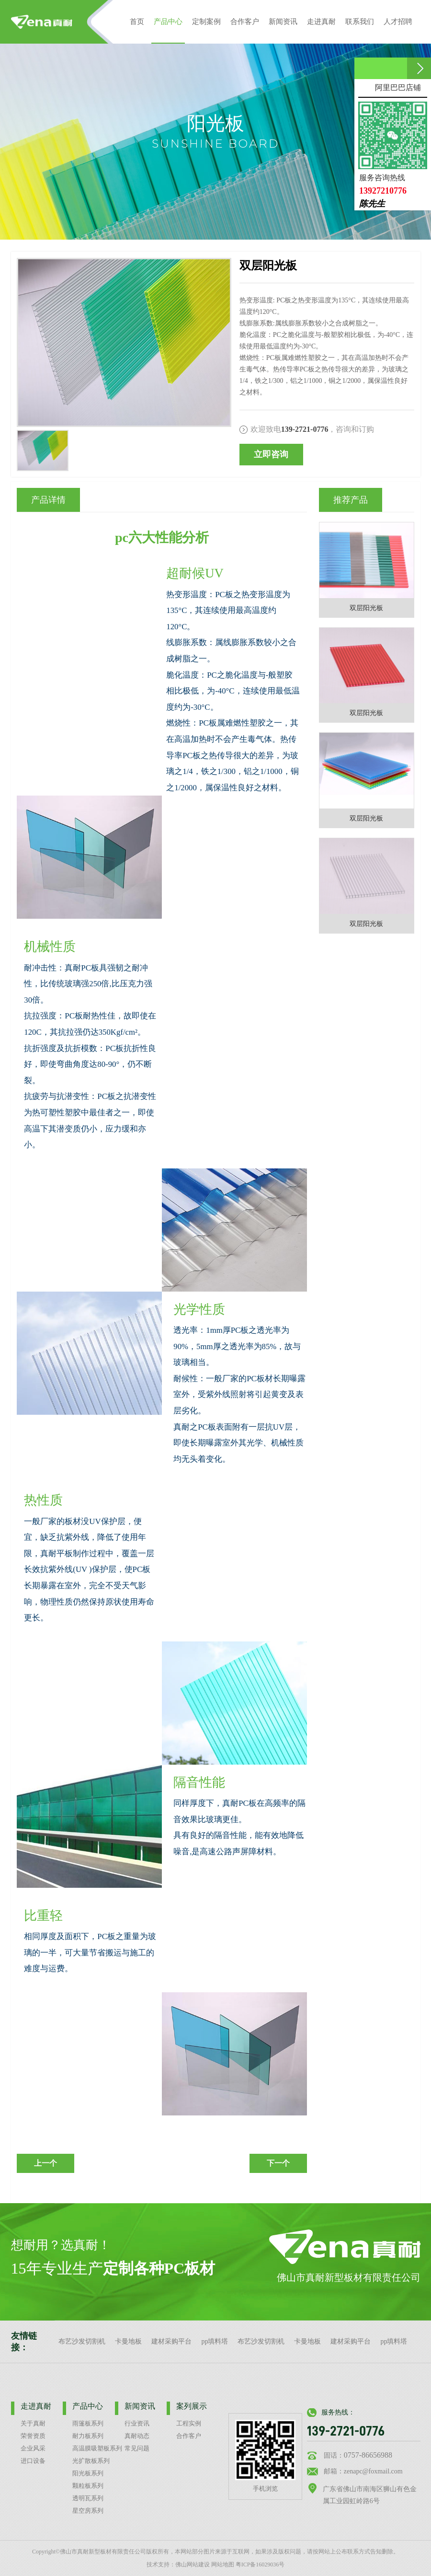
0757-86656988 (368, 2455)
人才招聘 (398, 21)
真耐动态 (137, 2436)
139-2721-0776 (346, 2431)
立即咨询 (271, 454)
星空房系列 (87, 2510)
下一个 (278, 2163)
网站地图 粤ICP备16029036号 (248, 2564)
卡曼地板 (128, 2341)
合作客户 (244, 21)
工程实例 (188, 2423)
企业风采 (33, 2448)
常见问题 (137, 2448)
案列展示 (191, 2406)
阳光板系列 (87, 2473)
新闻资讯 (283, 21)
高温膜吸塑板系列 (97, 2448)
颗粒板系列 (87, 2486)
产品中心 (168, 30)
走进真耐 (321, 21)
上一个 (45, 2163)
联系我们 (359, 21)
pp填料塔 (214, 2341)
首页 (137, 21)
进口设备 (33, 2461)
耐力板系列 (87, 2436)
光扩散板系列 (91, 2461)
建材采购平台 (171, 2341)
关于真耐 (33, 2423)
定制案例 (206, 21)
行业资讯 (137, 2423)
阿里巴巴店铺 (398, 87)
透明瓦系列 (87, 2498)
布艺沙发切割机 (81, 2341)
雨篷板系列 (87, 2423)
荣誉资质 (33, 2436)
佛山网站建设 (192, 2564)
